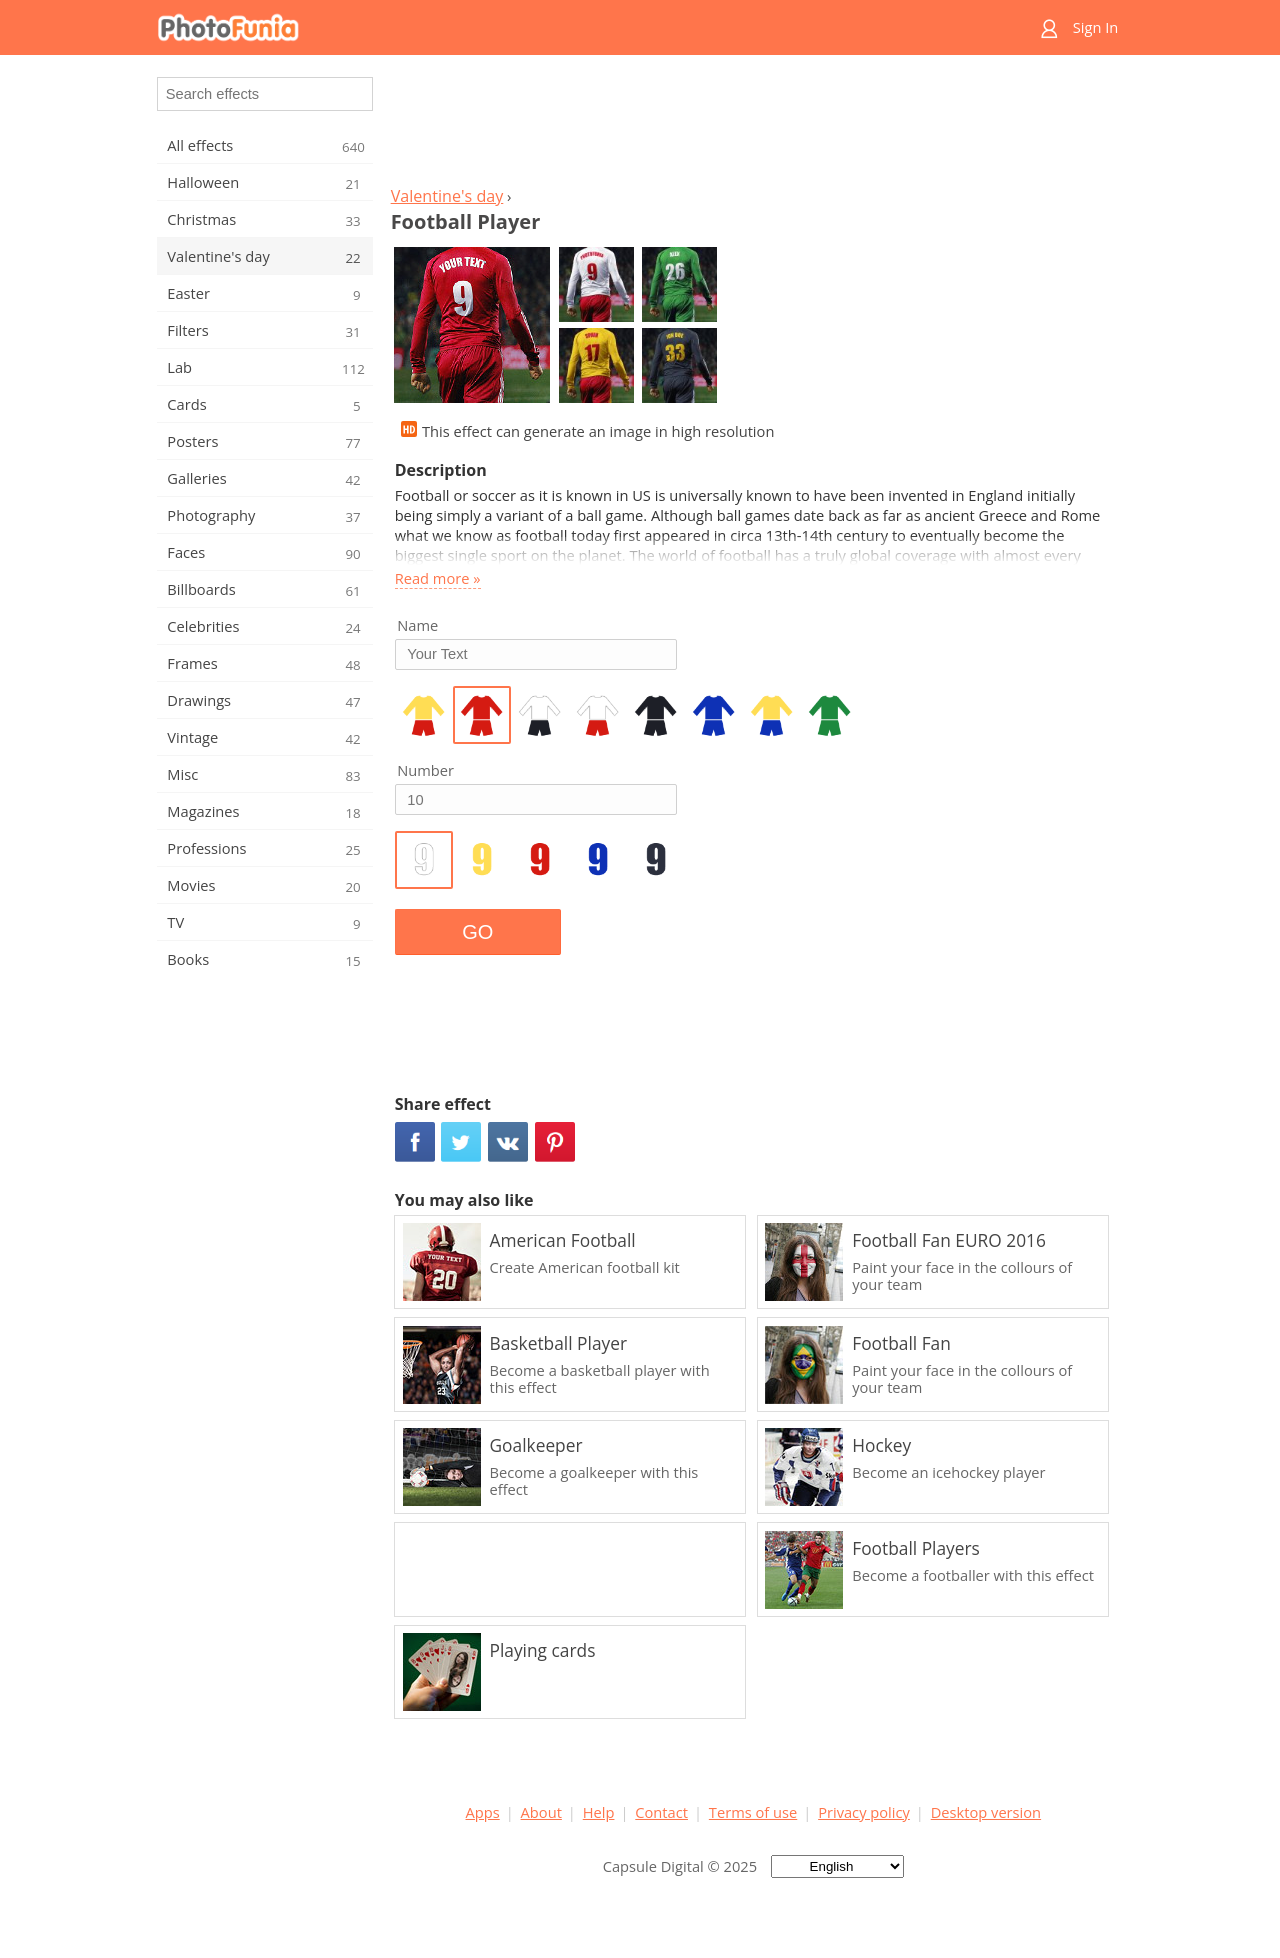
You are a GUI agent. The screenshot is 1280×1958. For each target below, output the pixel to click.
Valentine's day (447, 196)
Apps (483, 1812)
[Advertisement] (753, 126)
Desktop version (986, 1812)
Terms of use (753, 1812)
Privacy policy (864, 1812)
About (541, 1812)
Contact (661, 1812)
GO (477, 932)
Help (599, 1812)
